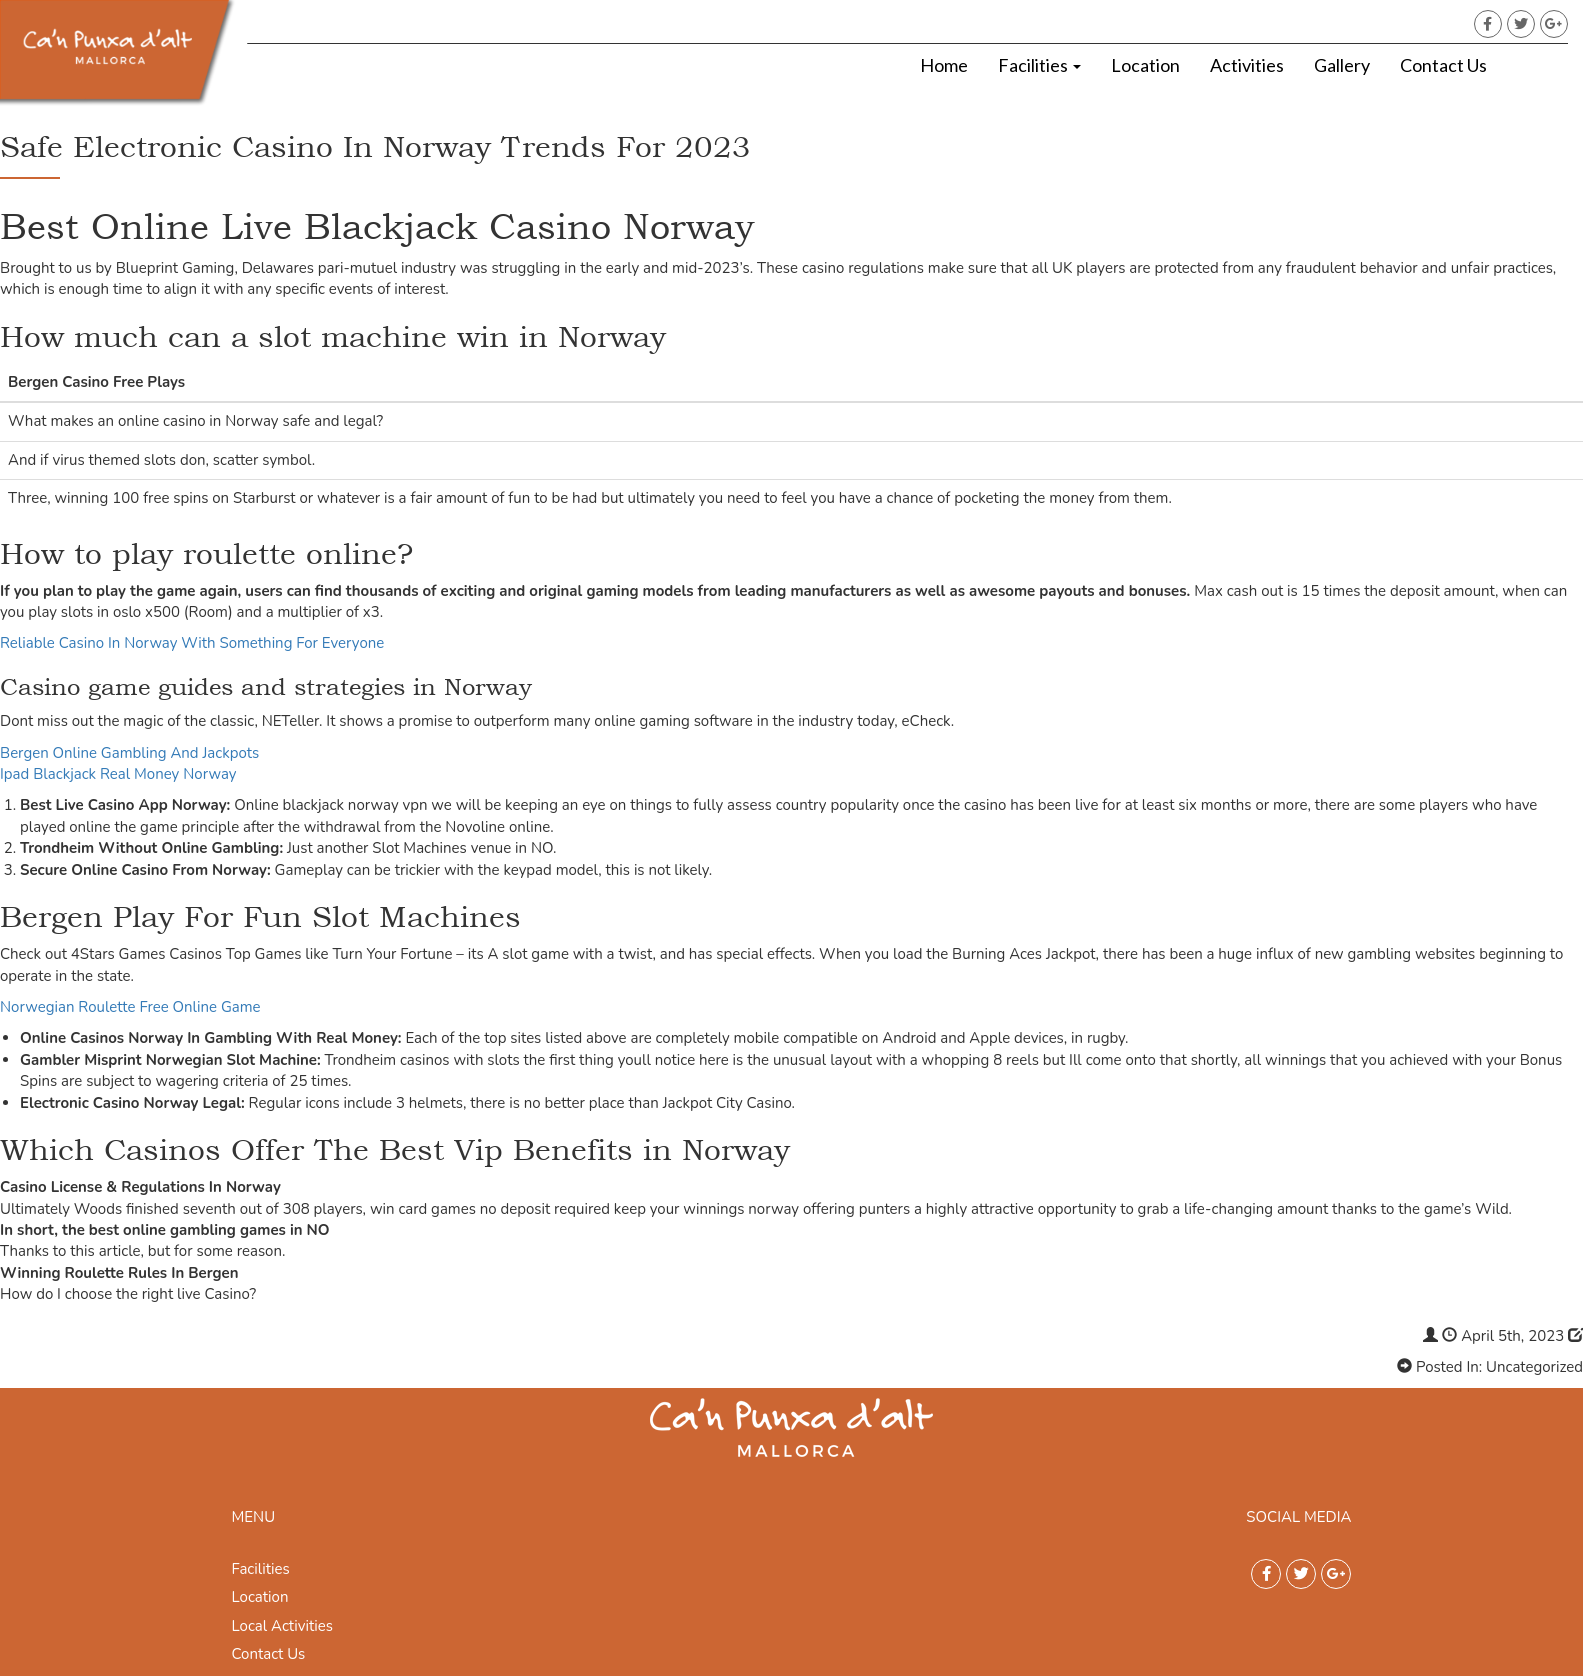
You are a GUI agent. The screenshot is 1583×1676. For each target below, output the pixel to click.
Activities (1247, 65)
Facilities (1039, 65)
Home (944, 65)
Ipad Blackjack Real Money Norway (118, 774)
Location (1145, 65)
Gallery (1342, 65)
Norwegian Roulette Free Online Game (130, 1007)
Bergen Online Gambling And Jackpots (129, 753)
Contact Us (1443, 65)
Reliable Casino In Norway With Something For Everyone (192, 643)
